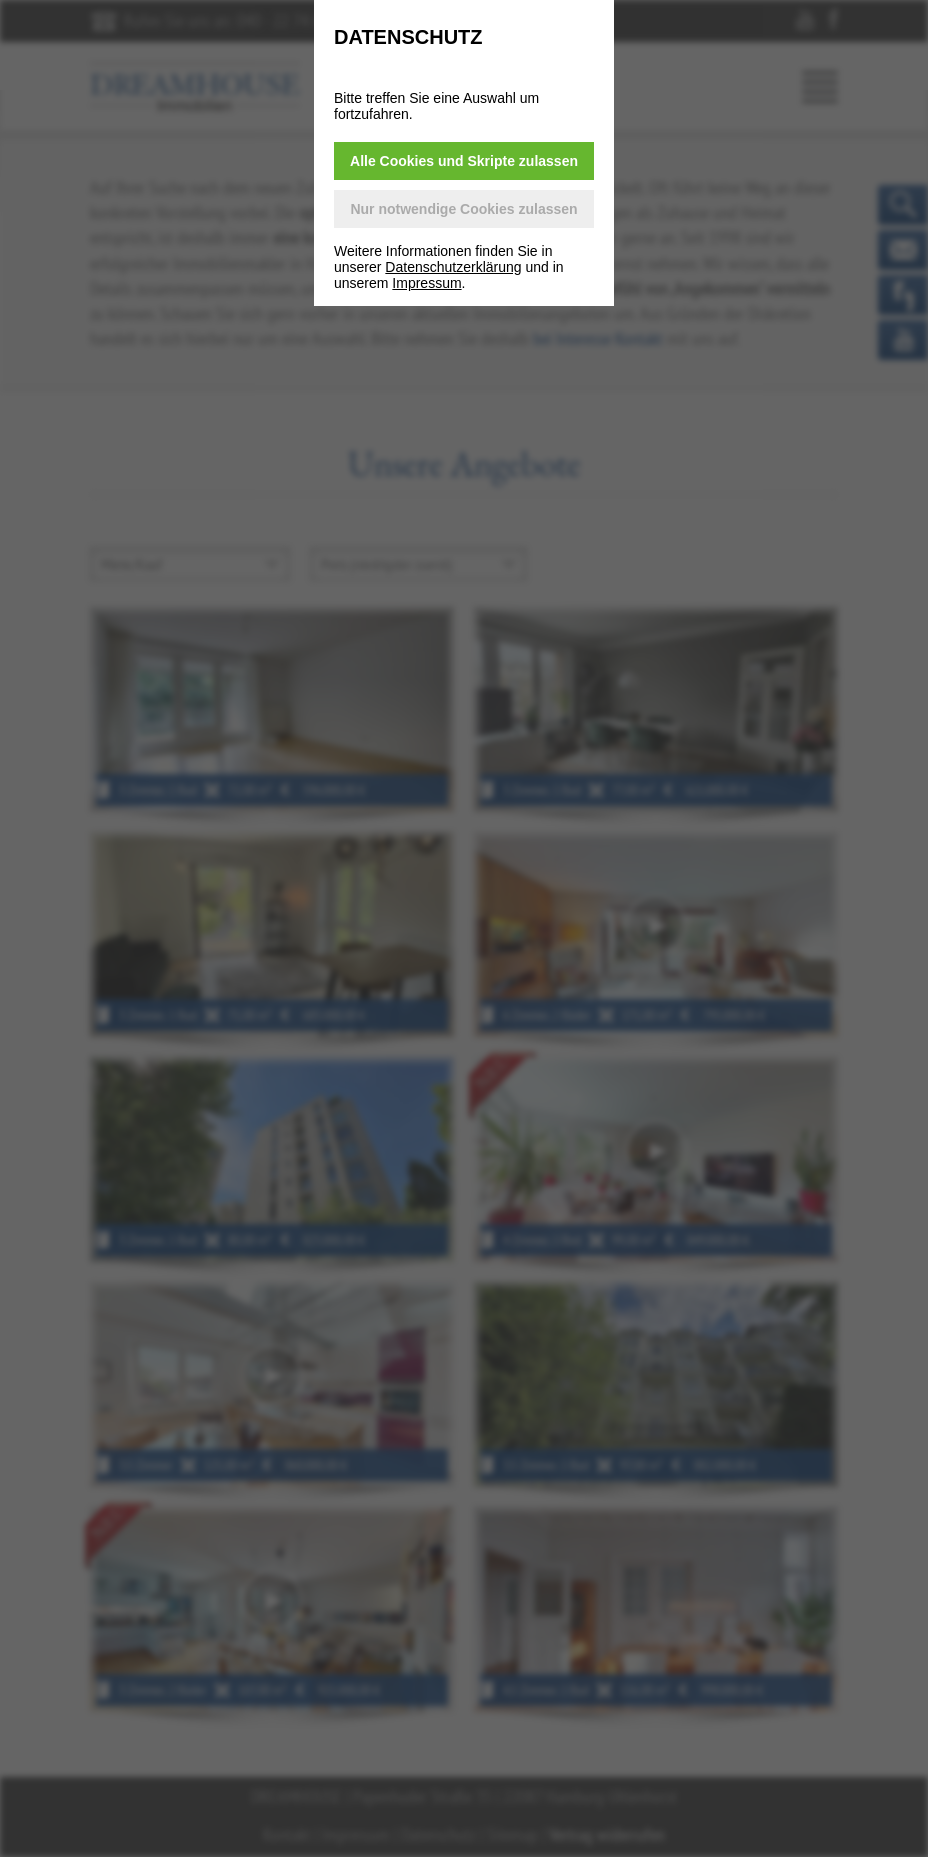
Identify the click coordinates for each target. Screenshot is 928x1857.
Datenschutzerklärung (453, 267)
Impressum (426, 283)
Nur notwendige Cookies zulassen (463, 209)
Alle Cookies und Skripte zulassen (464, 161)
